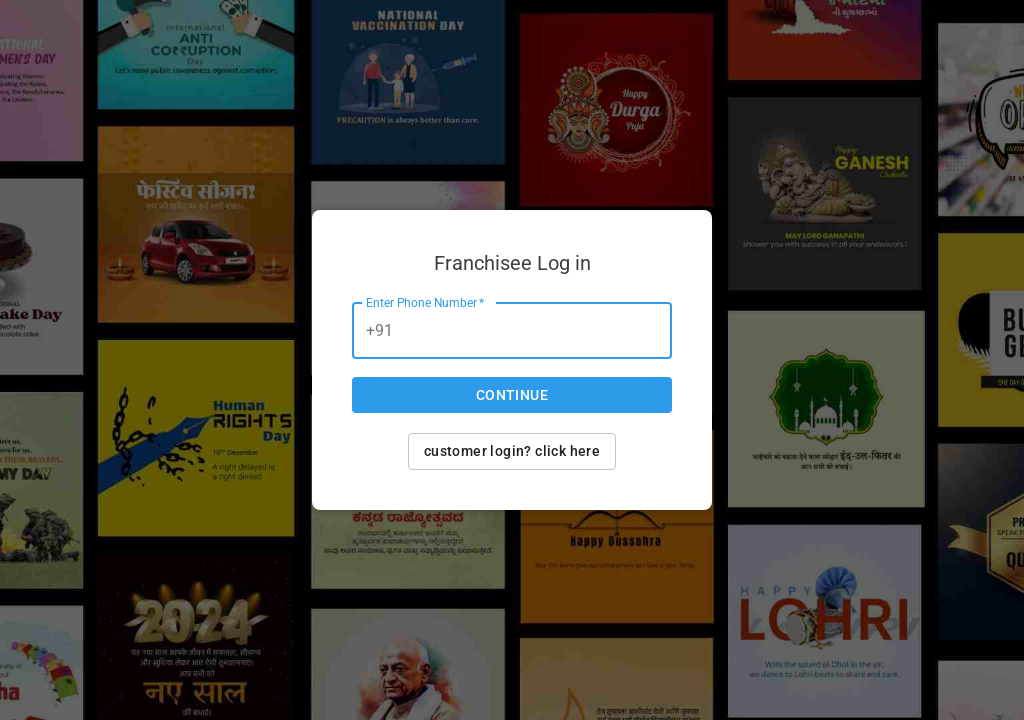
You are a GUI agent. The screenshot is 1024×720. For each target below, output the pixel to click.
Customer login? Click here (512, 451)
